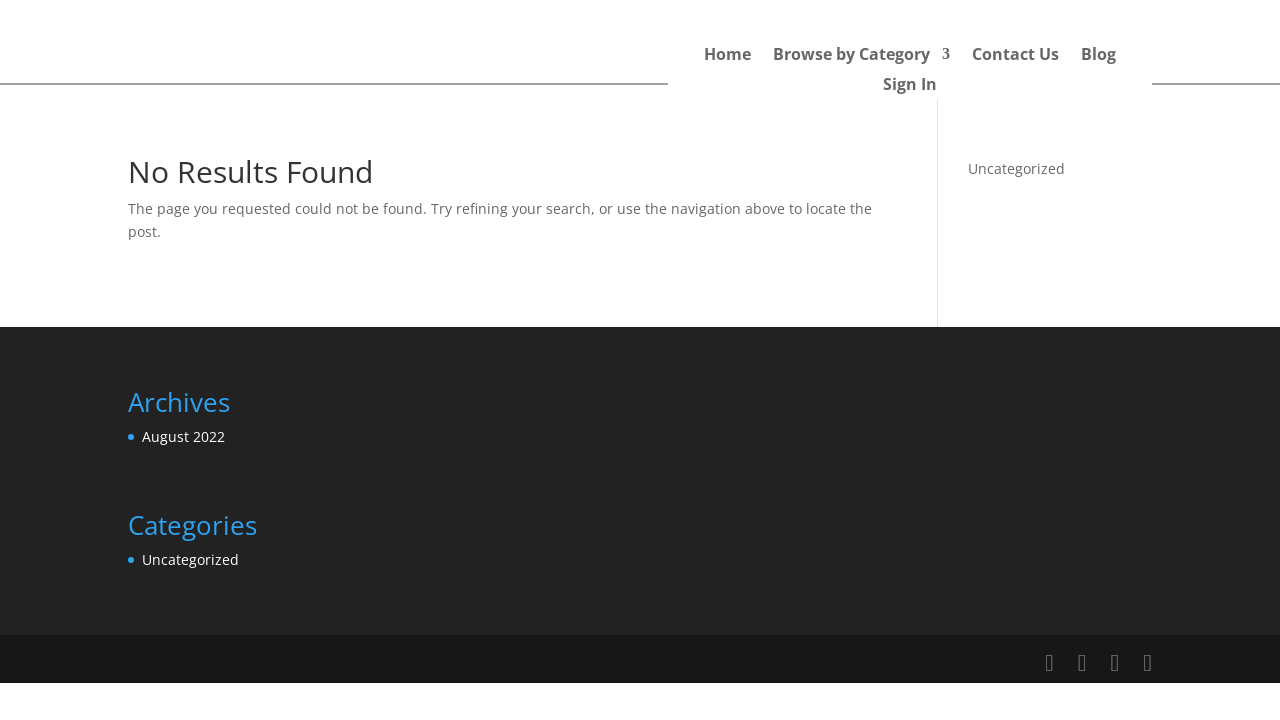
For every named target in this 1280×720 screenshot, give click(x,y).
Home (727, 56)
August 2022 (183, 436)
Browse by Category (851, 56)
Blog (1098, 56)
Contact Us (1015, 56)
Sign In (910, 86)
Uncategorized (1016, 168)
